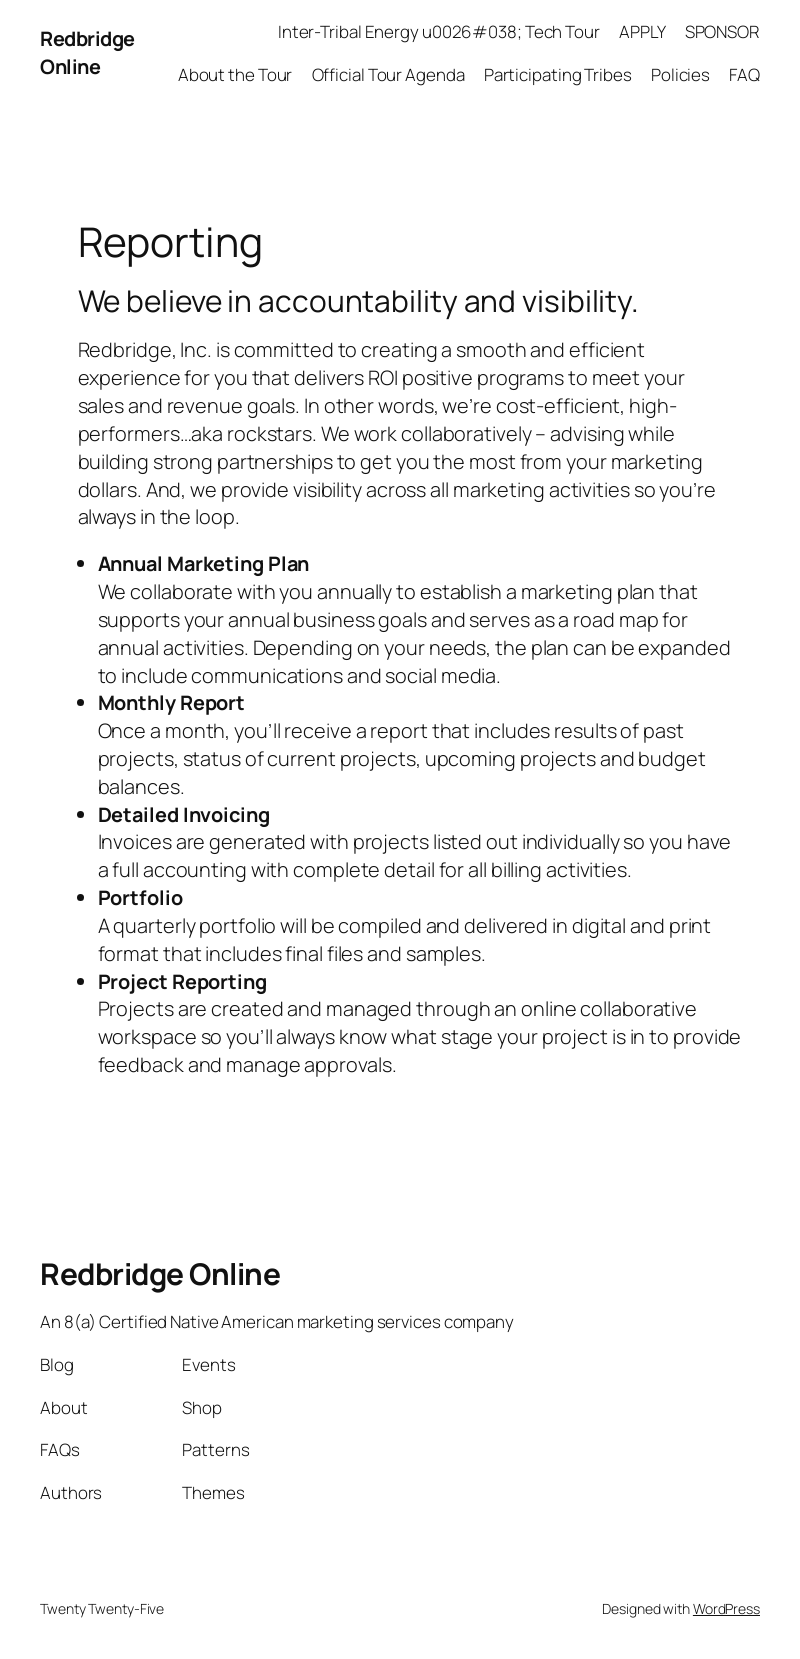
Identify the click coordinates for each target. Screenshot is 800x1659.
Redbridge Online (87, 52)
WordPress (726, 1608)
